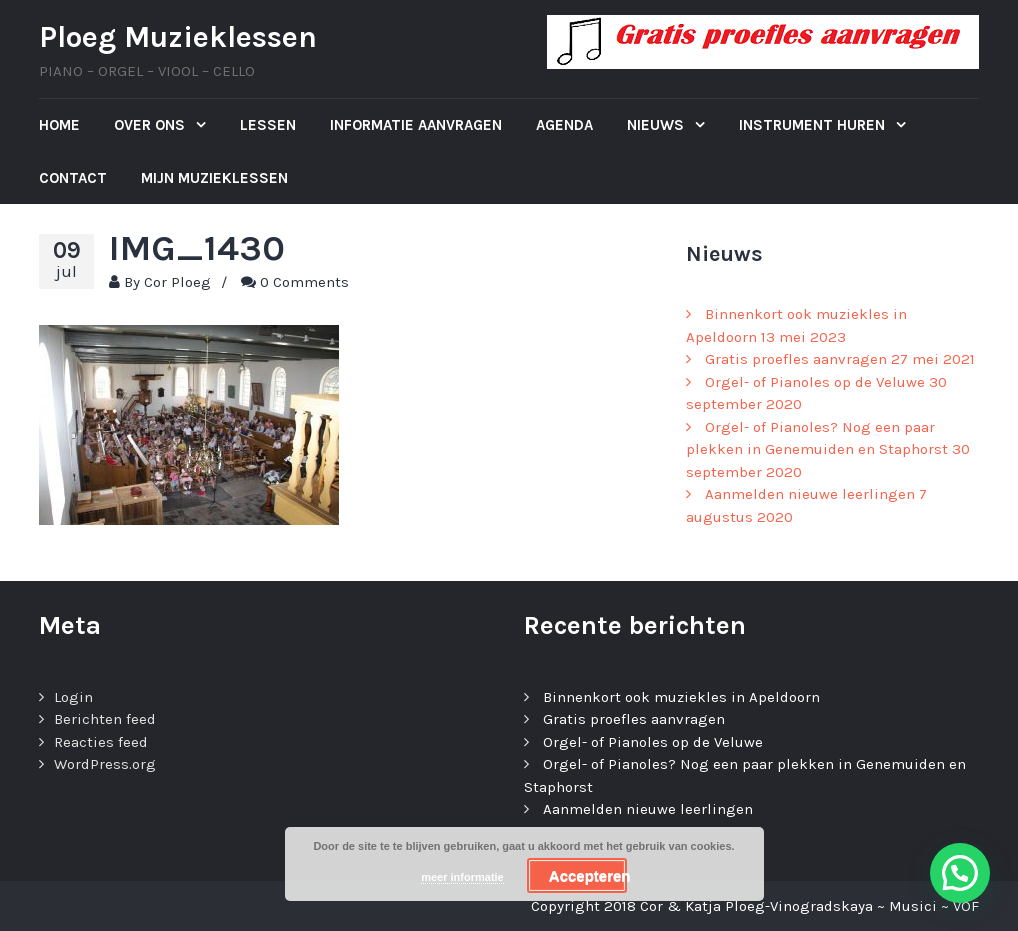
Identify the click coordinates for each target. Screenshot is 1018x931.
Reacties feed (101, 742)
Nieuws (657, 125)
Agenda (564, 125)
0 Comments (304, 282)
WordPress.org (105, 764)
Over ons (151, 125)
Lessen (268, 125)
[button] (960, 873)
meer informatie (462, 877)
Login (73, 697)
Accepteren (588, 875)
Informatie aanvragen (416, 125)
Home (59, 125)
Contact (73, 178)
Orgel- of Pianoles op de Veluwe (815, 382)
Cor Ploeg (177, 282)
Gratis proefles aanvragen (796, 359)
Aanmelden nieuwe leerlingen (810, 494)
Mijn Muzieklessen (214, 178)
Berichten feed (105, 719)
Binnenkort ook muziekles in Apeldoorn (681, 697)
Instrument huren (814, 125)
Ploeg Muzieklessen (178, 37)
